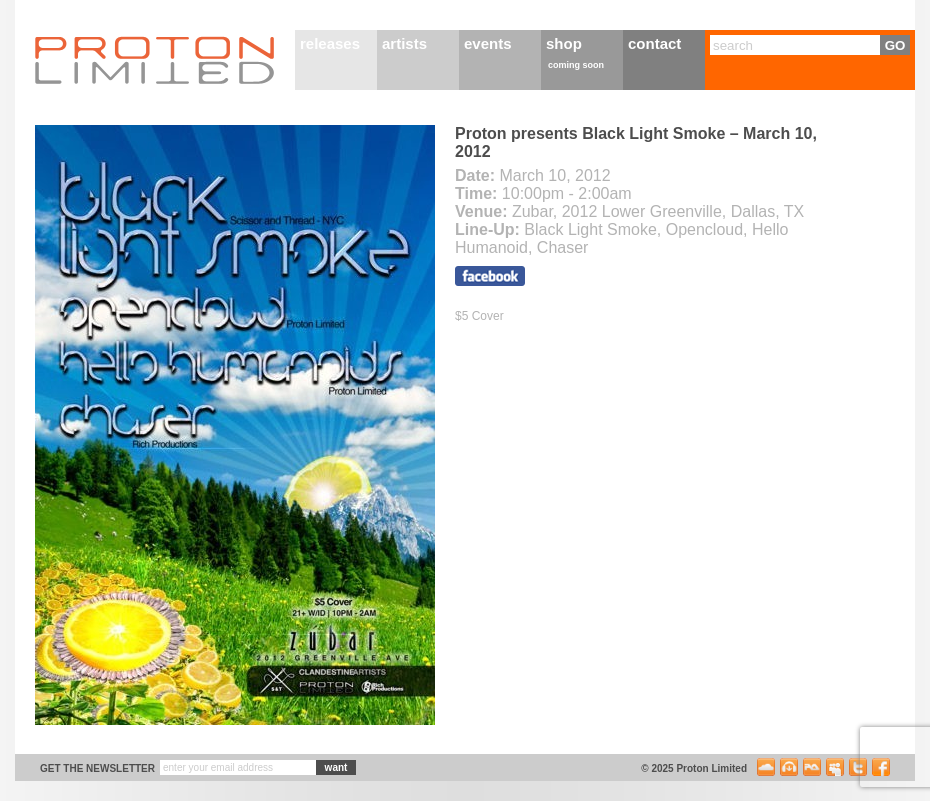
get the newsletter (97, 768)
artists (404, 43)
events (488, 43)
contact (654, 43)
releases (330, 43)
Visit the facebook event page (490, 276)
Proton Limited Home (155, 60)
